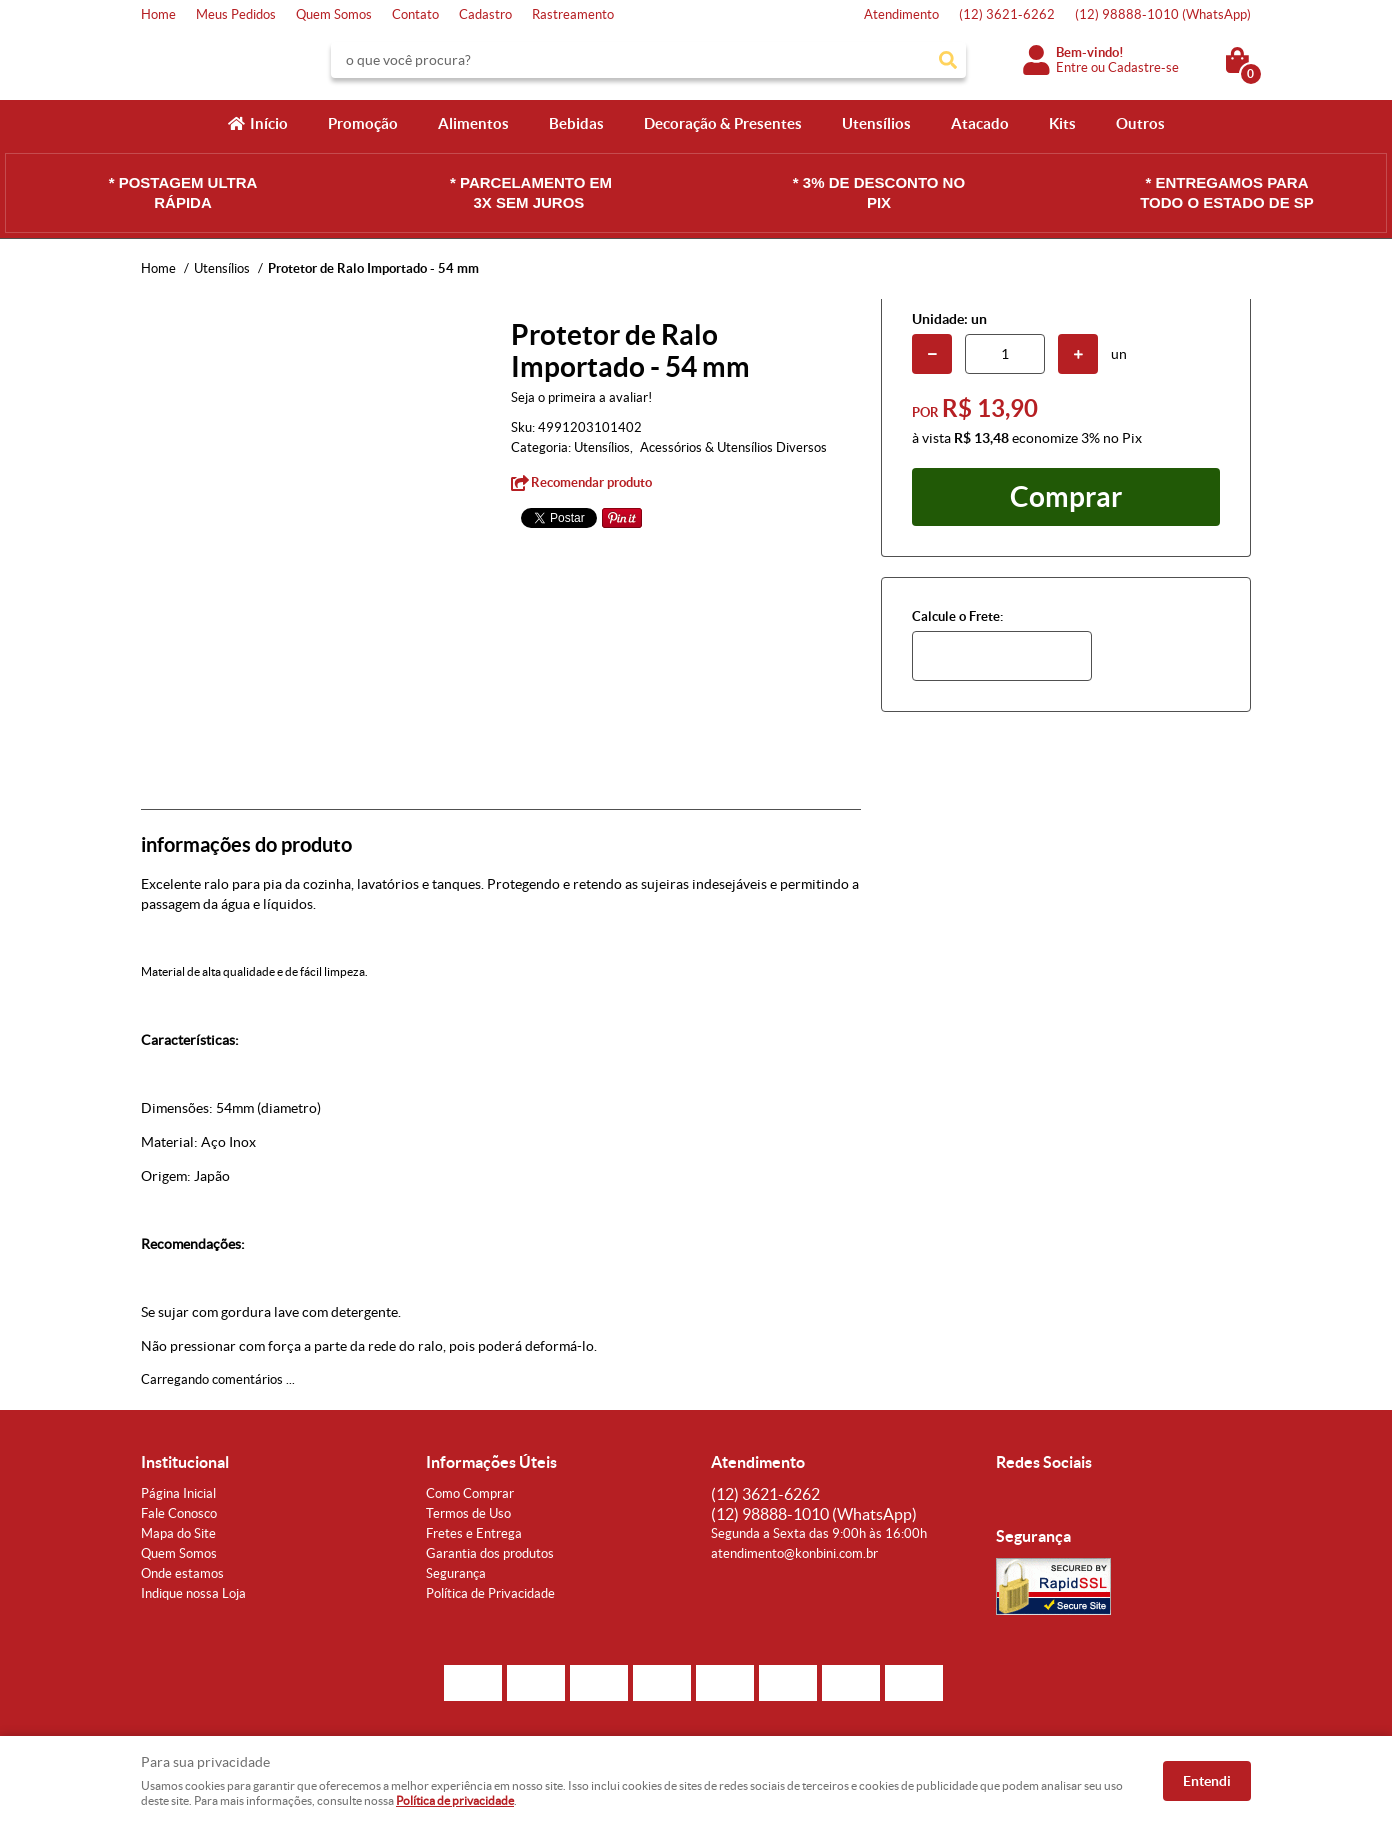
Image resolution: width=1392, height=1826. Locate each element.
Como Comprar (470, 1493)
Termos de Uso (468, 1513)
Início (269, 123)
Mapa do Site (178, 1533)
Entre (1072, 67)
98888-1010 (1163, 14)
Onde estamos (182, 1573)
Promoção (363, 123)
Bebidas (576, 123)
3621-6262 (1007, 14)
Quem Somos (334, 14)
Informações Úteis (491, 1462)
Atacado (980, 123)
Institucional (185, 1462)
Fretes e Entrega (474, 1533)
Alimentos (473, 123)
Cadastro (485, 14)
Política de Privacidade (490, 1593)
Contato (415, 14)
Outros (1140, 123)
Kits (1062, 123)
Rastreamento (573, 14)
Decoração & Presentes (723, 123)
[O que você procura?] (948, 60)
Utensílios (876, 123)
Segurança (456, 1573)
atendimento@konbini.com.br (794, 1553)
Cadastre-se (1143, 67)
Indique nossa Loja (193, 1593)
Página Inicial (178, 1493)
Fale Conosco (179, 1513)
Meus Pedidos (236, 14)
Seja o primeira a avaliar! (581, 397)
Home (158, 14)
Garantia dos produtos (490, 1553)
